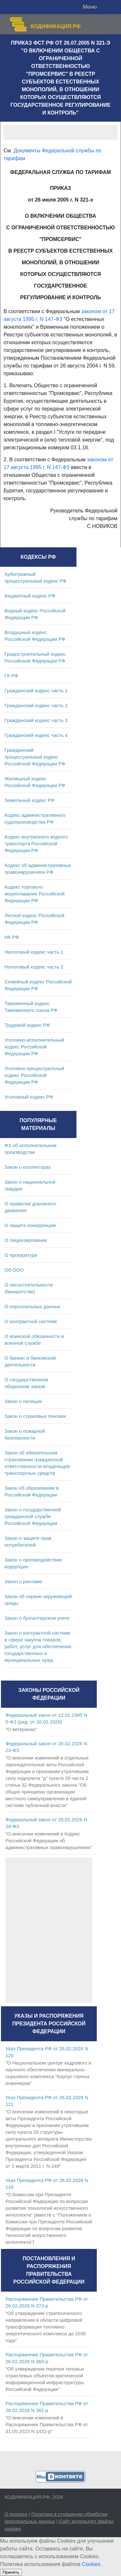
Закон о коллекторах (28, 1167)
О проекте (16, 2514)
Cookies (91, 2564)
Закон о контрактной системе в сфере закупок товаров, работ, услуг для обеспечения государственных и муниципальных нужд (38, 1646)
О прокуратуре (21, 1255)
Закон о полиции (23, 1401)
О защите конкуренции (30, 1225)
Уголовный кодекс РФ (29, 1097)
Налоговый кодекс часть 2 (34, 967)
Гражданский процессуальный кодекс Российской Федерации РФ (35, 756)
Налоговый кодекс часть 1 (34, 952)
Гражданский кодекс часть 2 (36, 705)
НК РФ (12, 937)
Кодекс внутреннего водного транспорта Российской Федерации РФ (36, 843)
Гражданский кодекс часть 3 (36, 720)
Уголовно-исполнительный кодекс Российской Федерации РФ (34, 1046)
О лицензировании (26, 1240)
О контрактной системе (31, 1321)
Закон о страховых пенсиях (35, 1416)
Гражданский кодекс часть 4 (36, 735)
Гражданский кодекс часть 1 (36, 690)
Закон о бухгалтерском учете (37, 1618)
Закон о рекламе (23, 1581)
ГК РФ (11, 675)
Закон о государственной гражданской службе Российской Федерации (33, 1516)
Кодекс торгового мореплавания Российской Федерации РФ (35, 893)
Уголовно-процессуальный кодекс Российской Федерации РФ (34, 1075)
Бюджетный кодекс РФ (30, 595)
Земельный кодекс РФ (30, 800)
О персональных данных (32, 1306)
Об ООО (14, 1270)
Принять (11, 2572)
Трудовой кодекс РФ (27, 1025)
